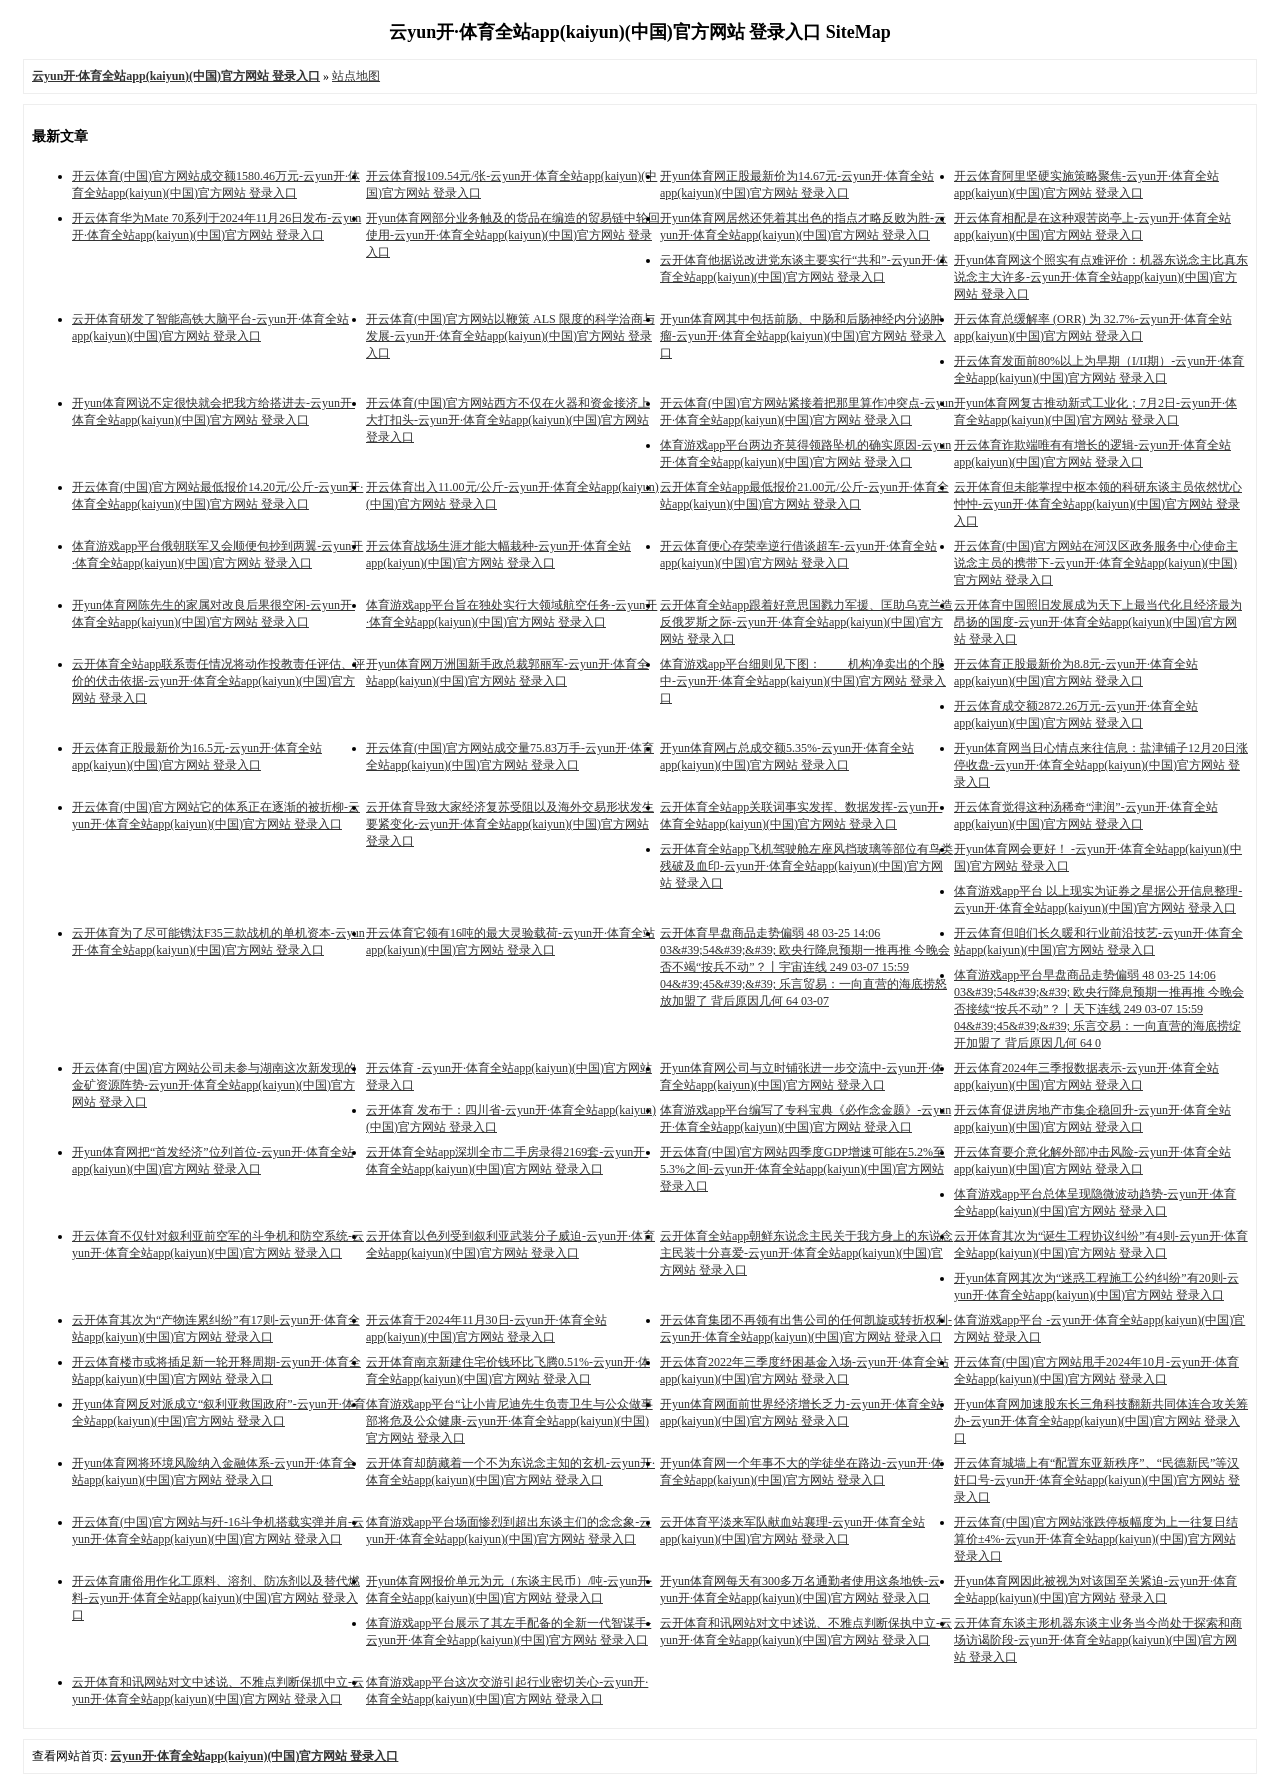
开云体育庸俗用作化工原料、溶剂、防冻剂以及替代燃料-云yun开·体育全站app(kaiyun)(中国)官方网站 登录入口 (216, 1598)
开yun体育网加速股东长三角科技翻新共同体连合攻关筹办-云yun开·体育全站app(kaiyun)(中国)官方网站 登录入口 (1101, 1421)
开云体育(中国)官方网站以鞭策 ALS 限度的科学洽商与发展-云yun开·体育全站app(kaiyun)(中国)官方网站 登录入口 (510, 336)
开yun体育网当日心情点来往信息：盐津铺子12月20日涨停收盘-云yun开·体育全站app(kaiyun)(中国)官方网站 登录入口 (1101, 765)
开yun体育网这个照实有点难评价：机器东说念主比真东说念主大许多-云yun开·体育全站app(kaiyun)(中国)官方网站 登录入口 (1101, 277)
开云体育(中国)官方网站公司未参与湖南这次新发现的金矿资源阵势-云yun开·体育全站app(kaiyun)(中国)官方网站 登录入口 (214, 1085)
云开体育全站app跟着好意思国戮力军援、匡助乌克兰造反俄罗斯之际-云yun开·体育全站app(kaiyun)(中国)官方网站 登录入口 (806, 622)
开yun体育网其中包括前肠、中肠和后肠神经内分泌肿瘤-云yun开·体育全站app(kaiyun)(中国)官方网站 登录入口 (803, 336)
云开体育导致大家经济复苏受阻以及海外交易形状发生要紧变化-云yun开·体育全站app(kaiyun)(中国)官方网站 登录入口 (510, 824)
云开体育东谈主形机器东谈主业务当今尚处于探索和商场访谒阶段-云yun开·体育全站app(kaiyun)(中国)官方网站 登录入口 (1098, 1640)
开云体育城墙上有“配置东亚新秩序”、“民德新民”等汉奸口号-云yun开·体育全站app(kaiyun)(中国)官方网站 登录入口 (1097, 1480)
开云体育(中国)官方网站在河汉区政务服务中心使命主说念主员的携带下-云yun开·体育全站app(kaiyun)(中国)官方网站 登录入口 (1096, 563)
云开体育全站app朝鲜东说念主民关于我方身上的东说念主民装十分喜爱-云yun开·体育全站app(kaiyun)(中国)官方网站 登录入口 (806, 1253)
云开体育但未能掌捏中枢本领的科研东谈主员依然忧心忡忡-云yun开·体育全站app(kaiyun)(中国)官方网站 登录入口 (1098, 504)
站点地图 (356, 76)
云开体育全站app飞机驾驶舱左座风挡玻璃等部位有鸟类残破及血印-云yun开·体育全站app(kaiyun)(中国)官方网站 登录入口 (806, 866)
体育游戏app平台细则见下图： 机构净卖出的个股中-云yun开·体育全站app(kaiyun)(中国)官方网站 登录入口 (803, 681)
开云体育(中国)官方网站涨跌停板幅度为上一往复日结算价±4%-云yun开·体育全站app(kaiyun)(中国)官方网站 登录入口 (1096, 1539)
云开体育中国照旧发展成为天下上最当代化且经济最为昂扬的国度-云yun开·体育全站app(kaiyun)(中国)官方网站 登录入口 (1098, 622)
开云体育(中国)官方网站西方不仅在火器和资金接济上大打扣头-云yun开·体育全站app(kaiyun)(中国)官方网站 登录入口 (508, 420)
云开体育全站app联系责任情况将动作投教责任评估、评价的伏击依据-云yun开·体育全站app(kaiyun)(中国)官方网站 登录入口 (218, 681)
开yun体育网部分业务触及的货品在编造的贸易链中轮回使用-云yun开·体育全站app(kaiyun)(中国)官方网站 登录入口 (513, 235)
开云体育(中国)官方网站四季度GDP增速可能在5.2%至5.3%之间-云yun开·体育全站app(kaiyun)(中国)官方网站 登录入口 (802, 1169)
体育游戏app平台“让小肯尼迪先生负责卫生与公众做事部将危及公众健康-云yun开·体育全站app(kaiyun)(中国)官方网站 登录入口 (509, 1421)
